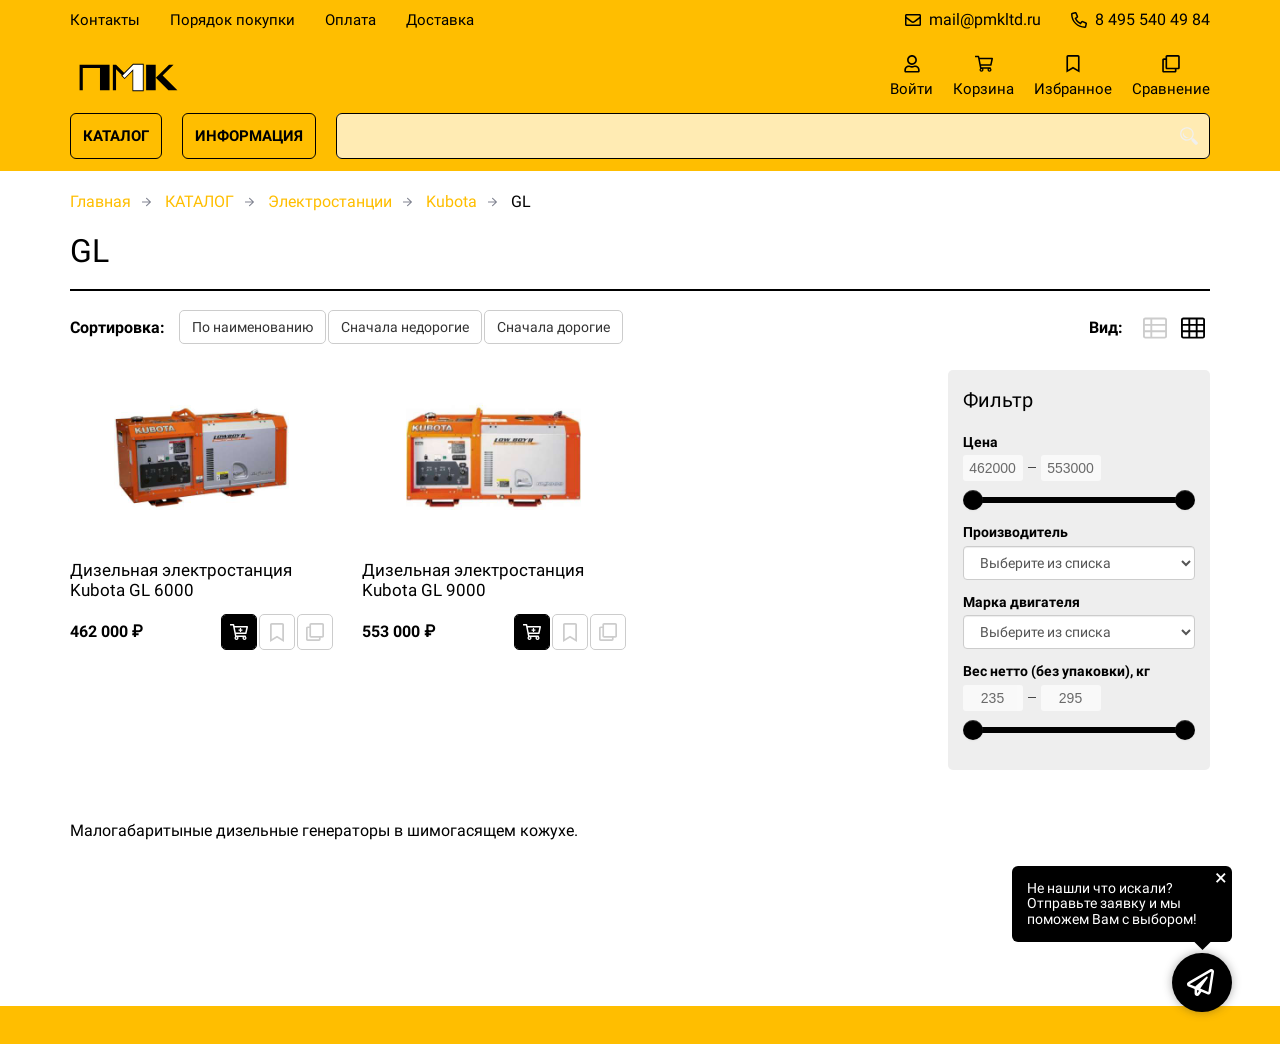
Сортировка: (117, 327)
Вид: (1106, 327)
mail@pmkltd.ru (985, 19)
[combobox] (773, 136)
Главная (100, 201)
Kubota (451, 201)
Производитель (1015, 532)
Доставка (440, 20)
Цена (980, 442)
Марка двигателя (1021, 602)
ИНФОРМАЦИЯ (249, 136)
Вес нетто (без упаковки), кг (1056, 671)
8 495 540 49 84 (1152, 19)
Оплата (350, 20)
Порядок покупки (232, 20)
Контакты (105, 20)
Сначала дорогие (553, 327)
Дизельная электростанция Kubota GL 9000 (473, 580)
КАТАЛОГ (116, 136)
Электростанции (330, 201)
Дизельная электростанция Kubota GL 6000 (181, 580)
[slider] (973, 500)
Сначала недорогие (405, 327)
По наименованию (252, 327)
